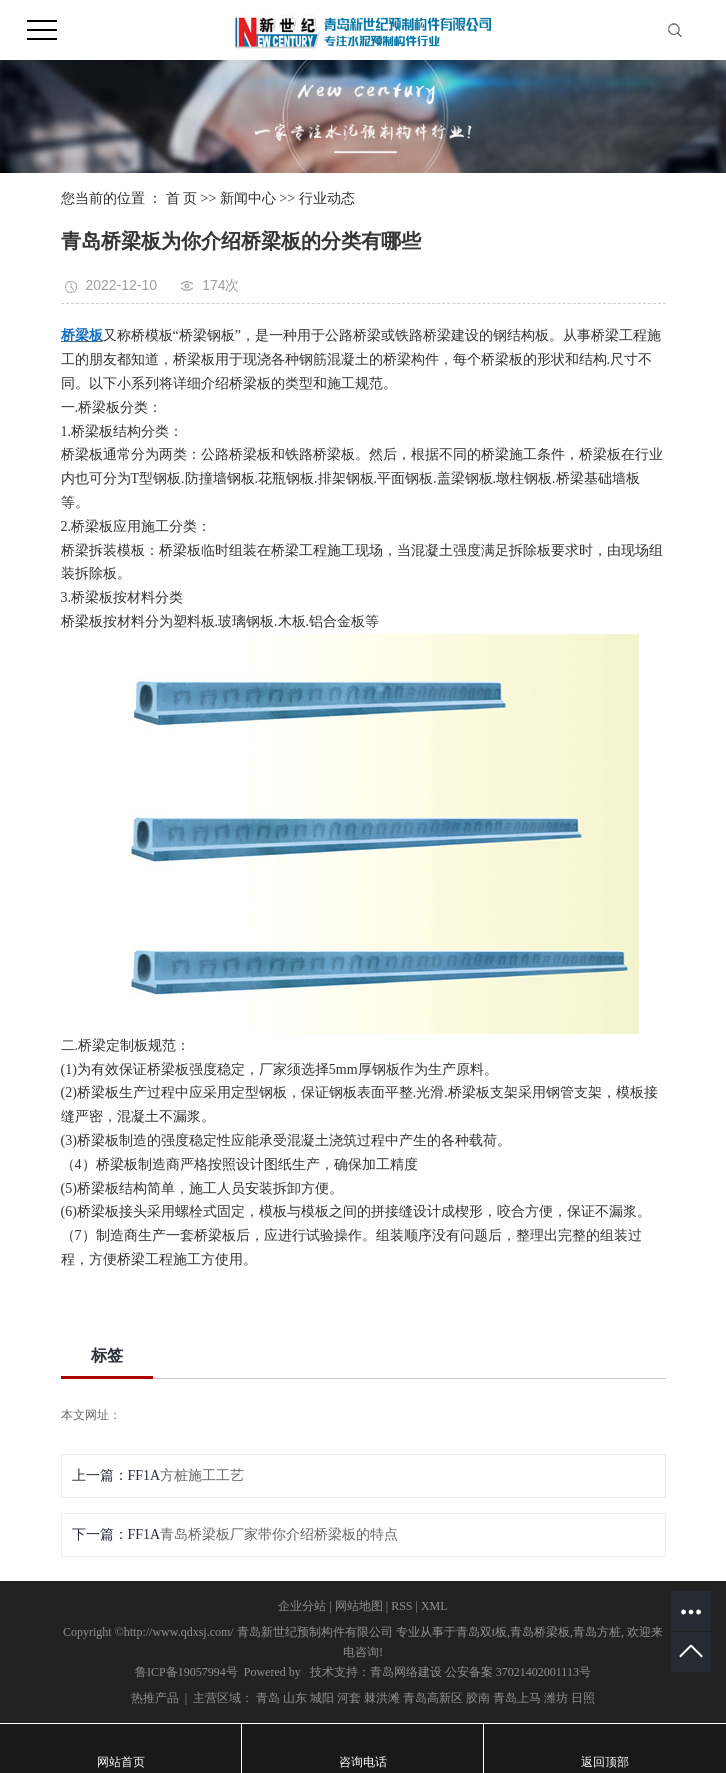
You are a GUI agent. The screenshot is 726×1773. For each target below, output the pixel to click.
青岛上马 (517, 1698)
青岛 (268, 1698)
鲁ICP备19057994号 (186, 1672)
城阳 (322, 1698)
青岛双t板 (481, 1632)
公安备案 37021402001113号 (518, 1672)
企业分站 (302, 1606)
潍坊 (556, 1698)
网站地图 (359, 1606)
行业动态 (327, 198)
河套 (349, 1698)
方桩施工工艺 (202, 1475)
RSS (401, 1606)
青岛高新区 (433, 1698)
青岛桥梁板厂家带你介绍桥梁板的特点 (279, 1534)
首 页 (182, 198)
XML (434, 1606)
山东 (295, 1698)
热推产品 (155, 1698)
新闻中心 (248, 198)
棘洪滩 (382, 1698)
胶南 (478, 1698)
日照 (583, 1698)
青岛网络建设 (406, 1672)
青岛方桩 (597, 1632)
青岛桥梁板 (540, 1632)
